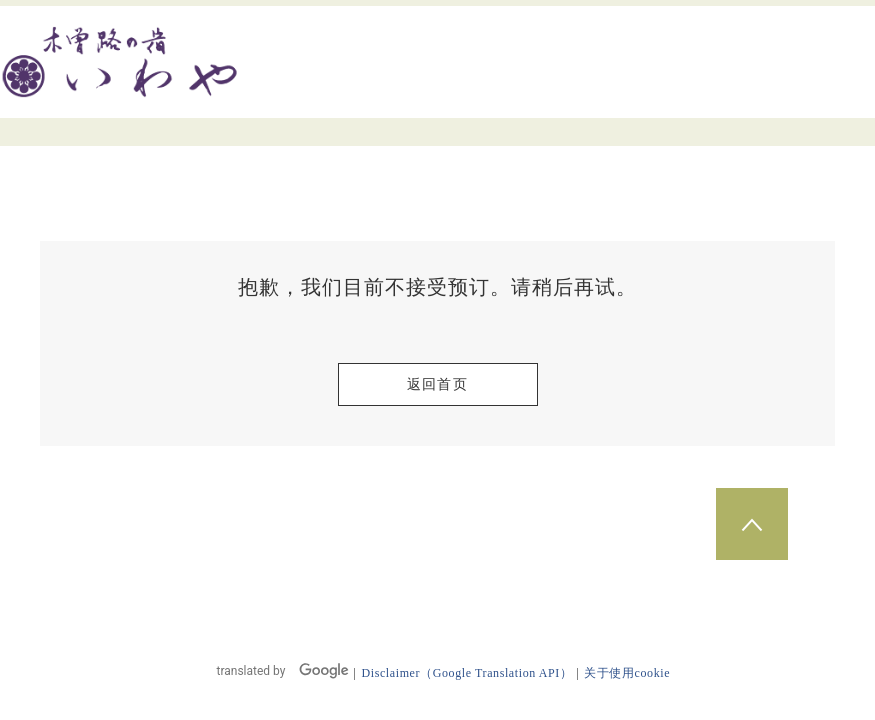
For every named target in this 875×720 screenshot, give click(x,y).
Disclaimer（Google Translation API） (466, 673)
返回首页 (438, 384)
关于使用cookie (627, 673)
